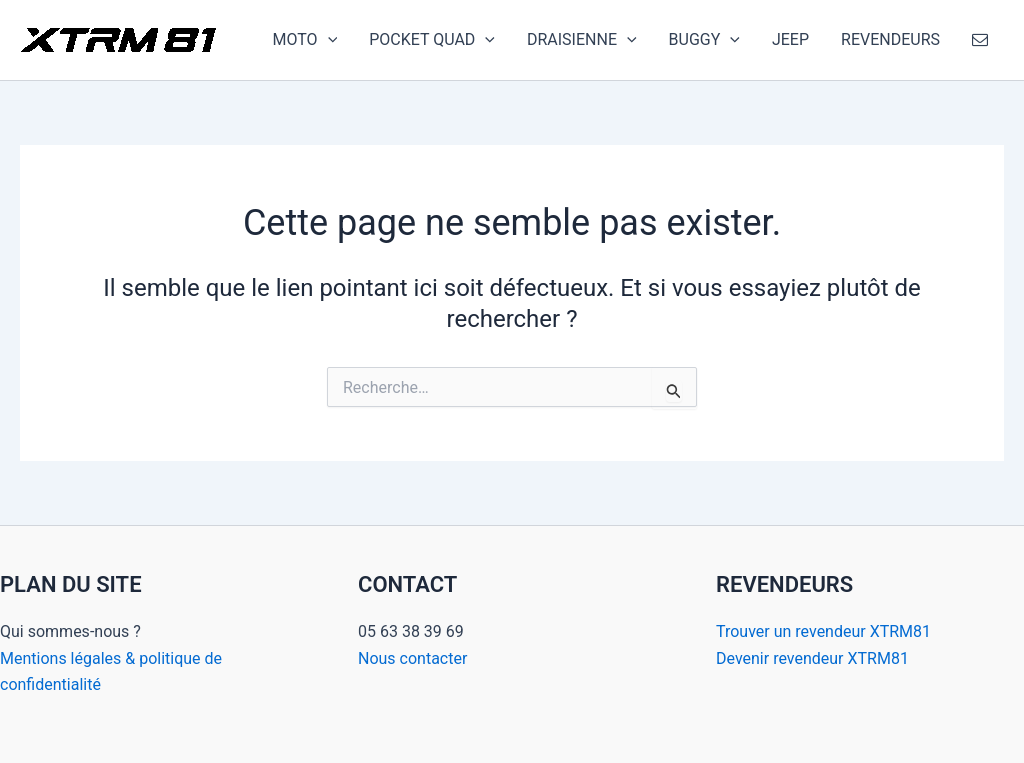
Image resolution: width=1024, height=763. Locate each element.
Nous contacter (412, 658)
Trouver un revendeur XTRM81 (823, 631)
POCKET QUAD (432, 40)
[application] (328, 40)
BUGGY (704, 40)
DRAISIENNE (582, 40)
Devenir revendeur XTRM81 (812, 658)
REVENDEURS (890, 39)
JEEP (790, 39)
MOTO (305, 40)
